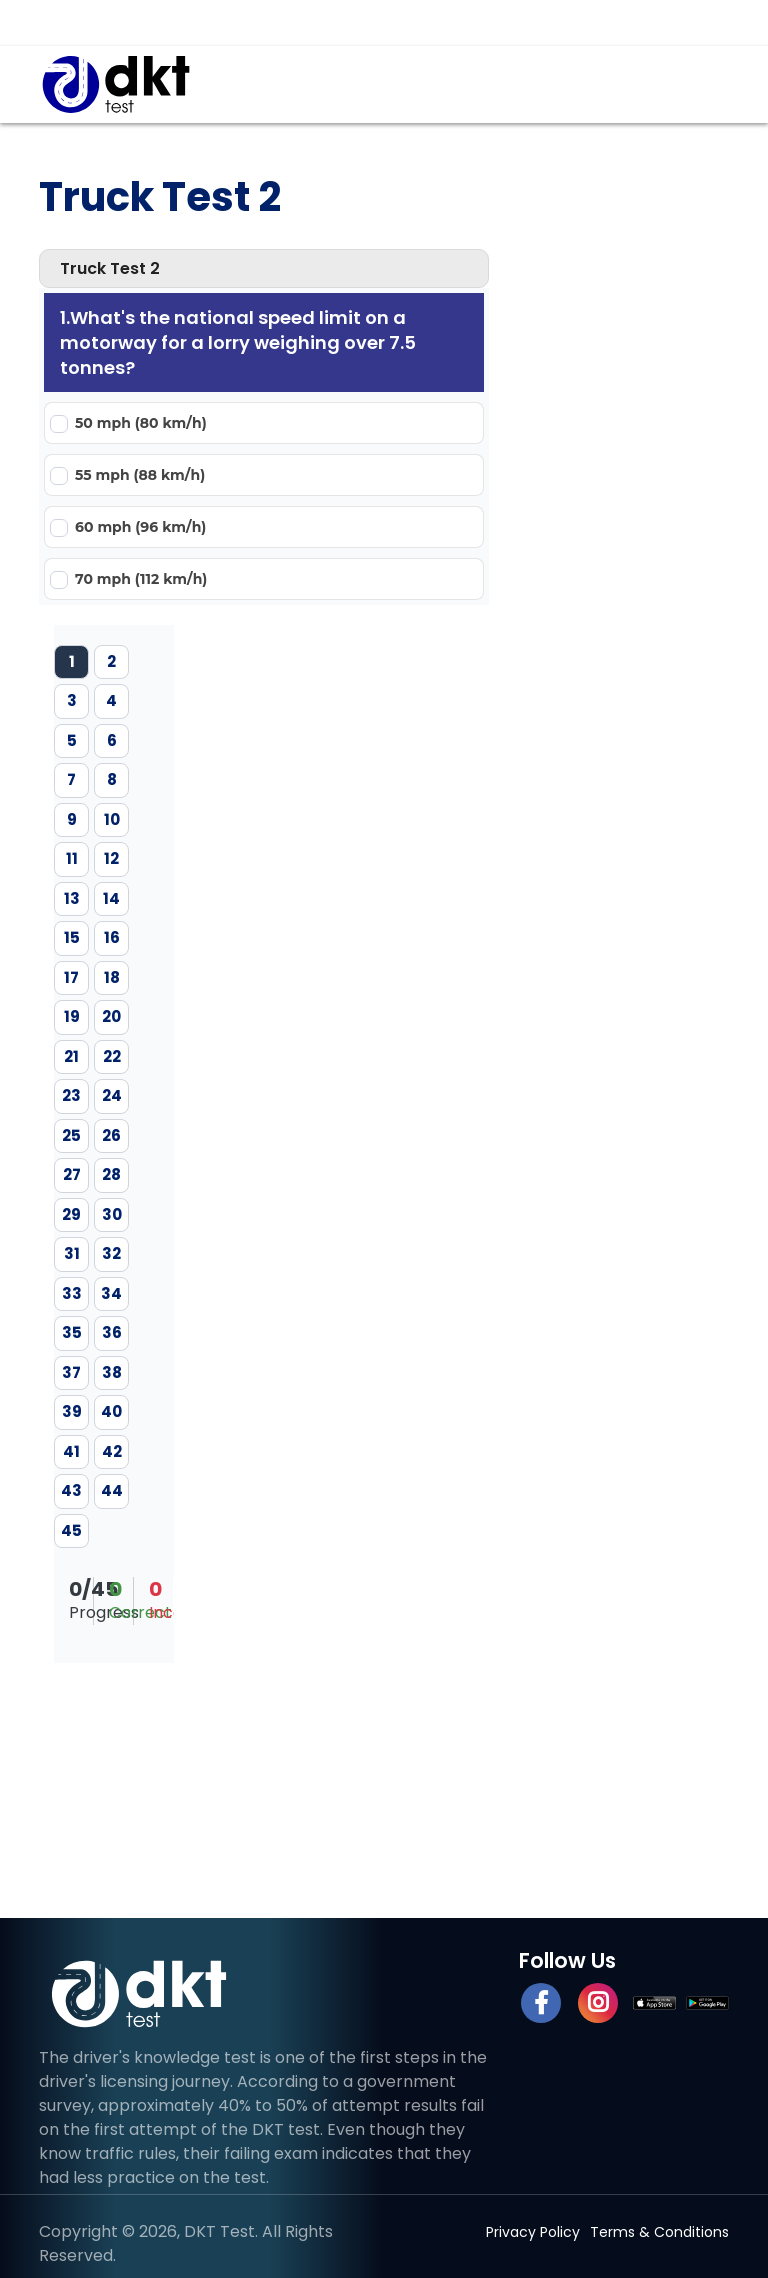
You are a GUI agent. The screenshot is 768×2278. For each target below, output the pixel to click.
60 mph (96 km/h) (140, 527)
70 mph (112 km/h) (141, 579)
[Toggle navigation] (699, 84)
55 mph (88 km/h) (140, 475)
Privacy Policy (533, 2232)
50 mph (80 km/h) (141, 423)
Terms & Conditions (659, 2232)
